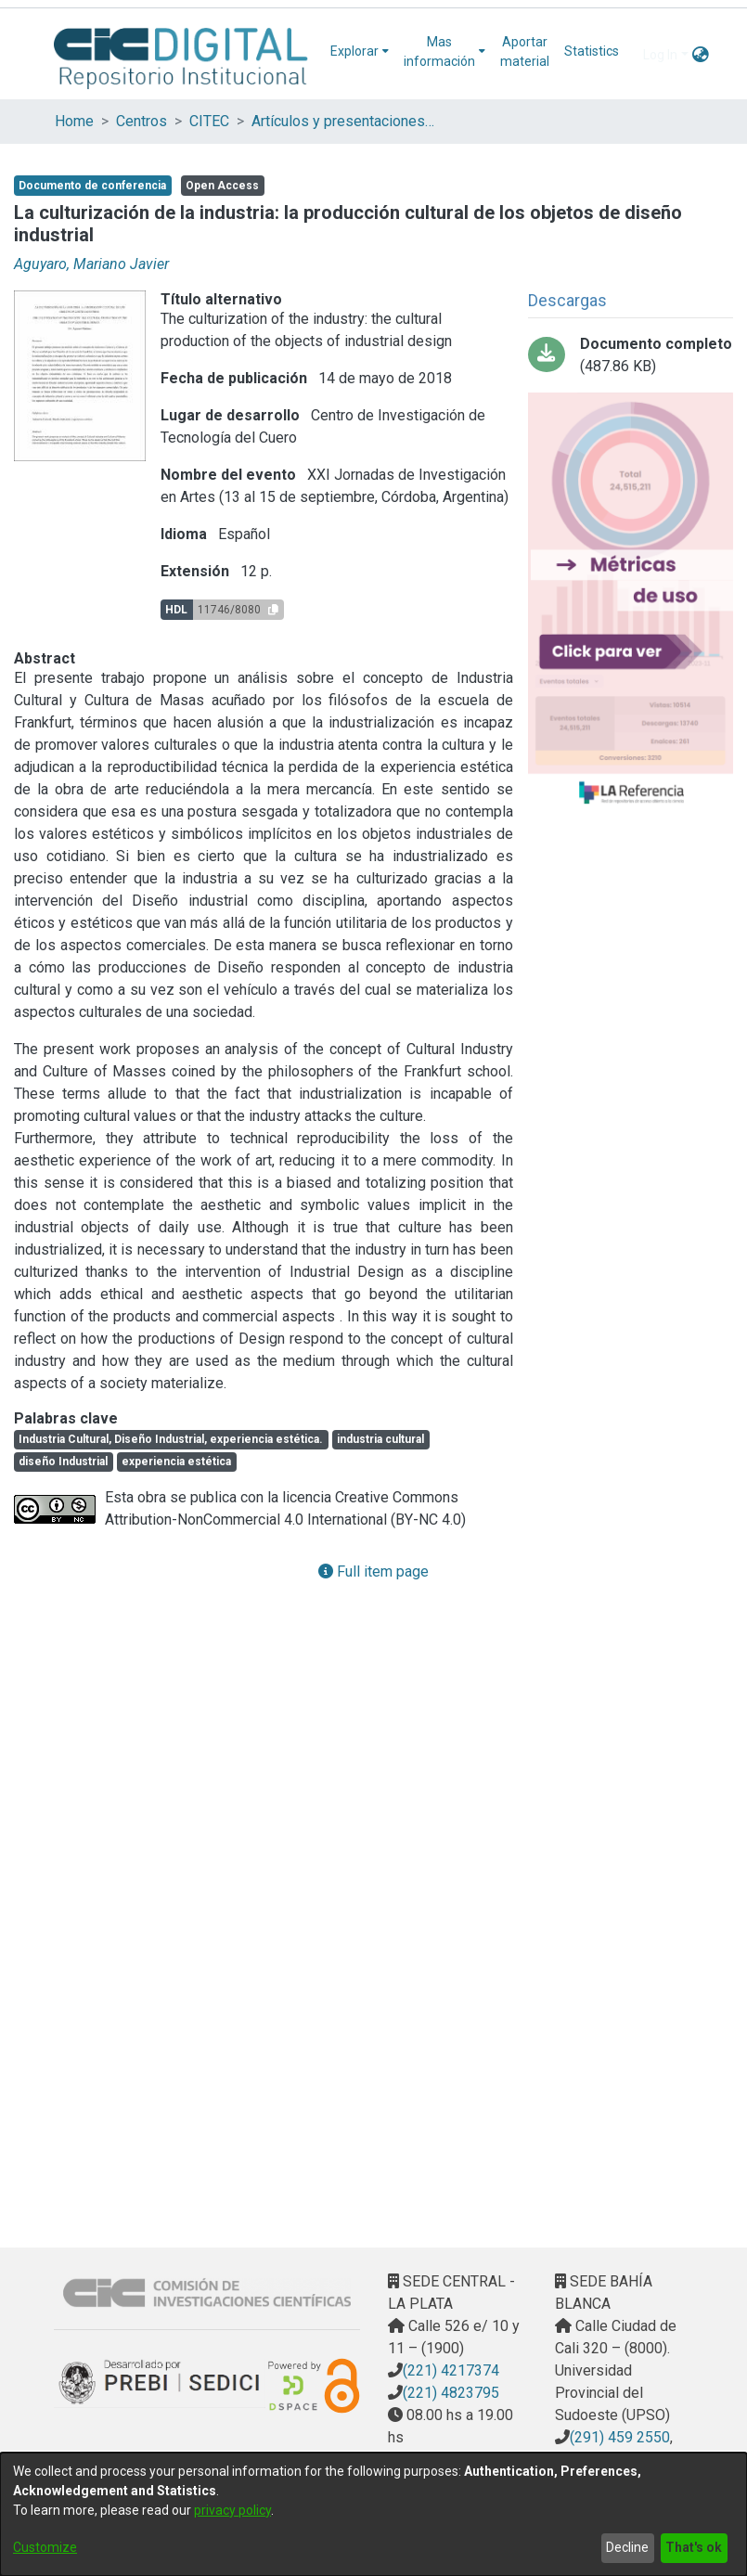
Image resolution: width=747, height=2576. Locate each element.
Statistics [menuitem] (591, 51)
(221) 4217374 (451, 2370)
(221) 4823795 (451, 2393)
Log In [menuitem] (660, 54)
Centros (141, 121)
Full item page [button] (373, 1571)
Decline (627, 2547)
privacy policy (232, 2510)
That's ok (693, 2547)
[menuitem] (359, 51)
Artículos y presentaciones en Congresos (344, 121)
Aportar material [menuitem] (524, 51)
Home (74, 121)
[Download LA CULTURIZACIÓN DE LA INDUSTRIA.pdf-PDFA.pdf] (630, 355)
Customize (45, 2547)
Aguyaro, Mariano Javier (91, 264)
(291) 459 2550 (620, 2437)
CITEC (209, 121)
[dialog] (373, 2514)
